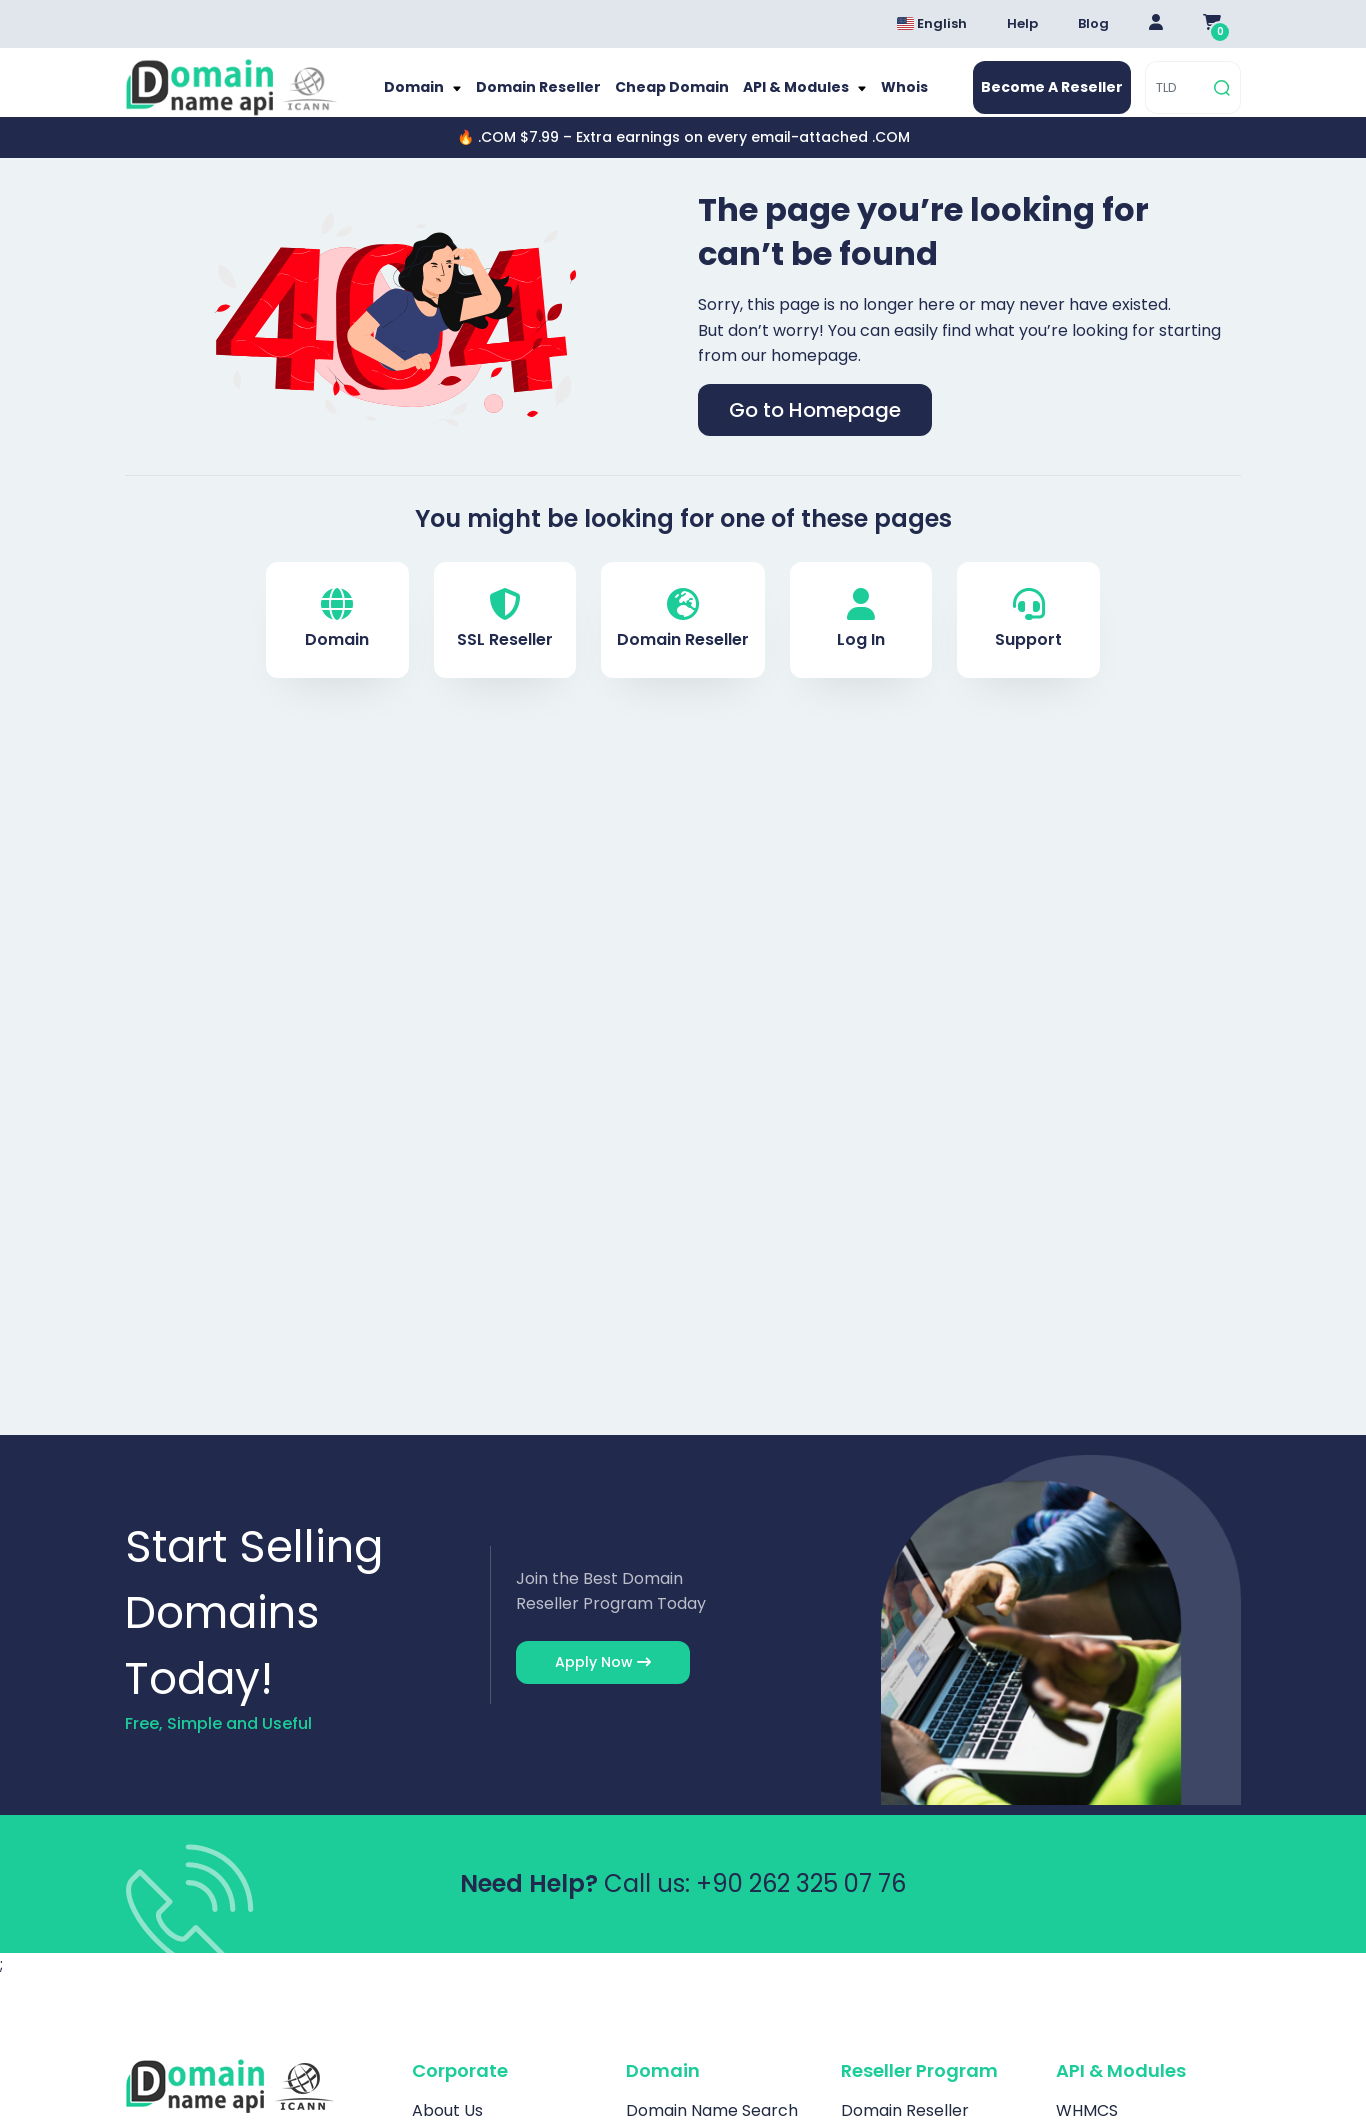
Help (1022, 23)
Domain (432, 97)
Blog (1093, 23)
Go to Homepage (815, 430)
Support (1028, 639)
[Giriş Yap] (1156, 24)
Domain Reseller (547, 97)
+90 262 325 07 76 (801, 1902)
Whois (888, 97)
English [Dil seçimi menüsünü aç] (932, 23)
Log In (861, 639)
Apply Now (603, 1682)
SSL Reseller (505, 639)
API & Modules (788, 97)
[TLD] (1177, 97)
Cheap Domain (671, 97)
